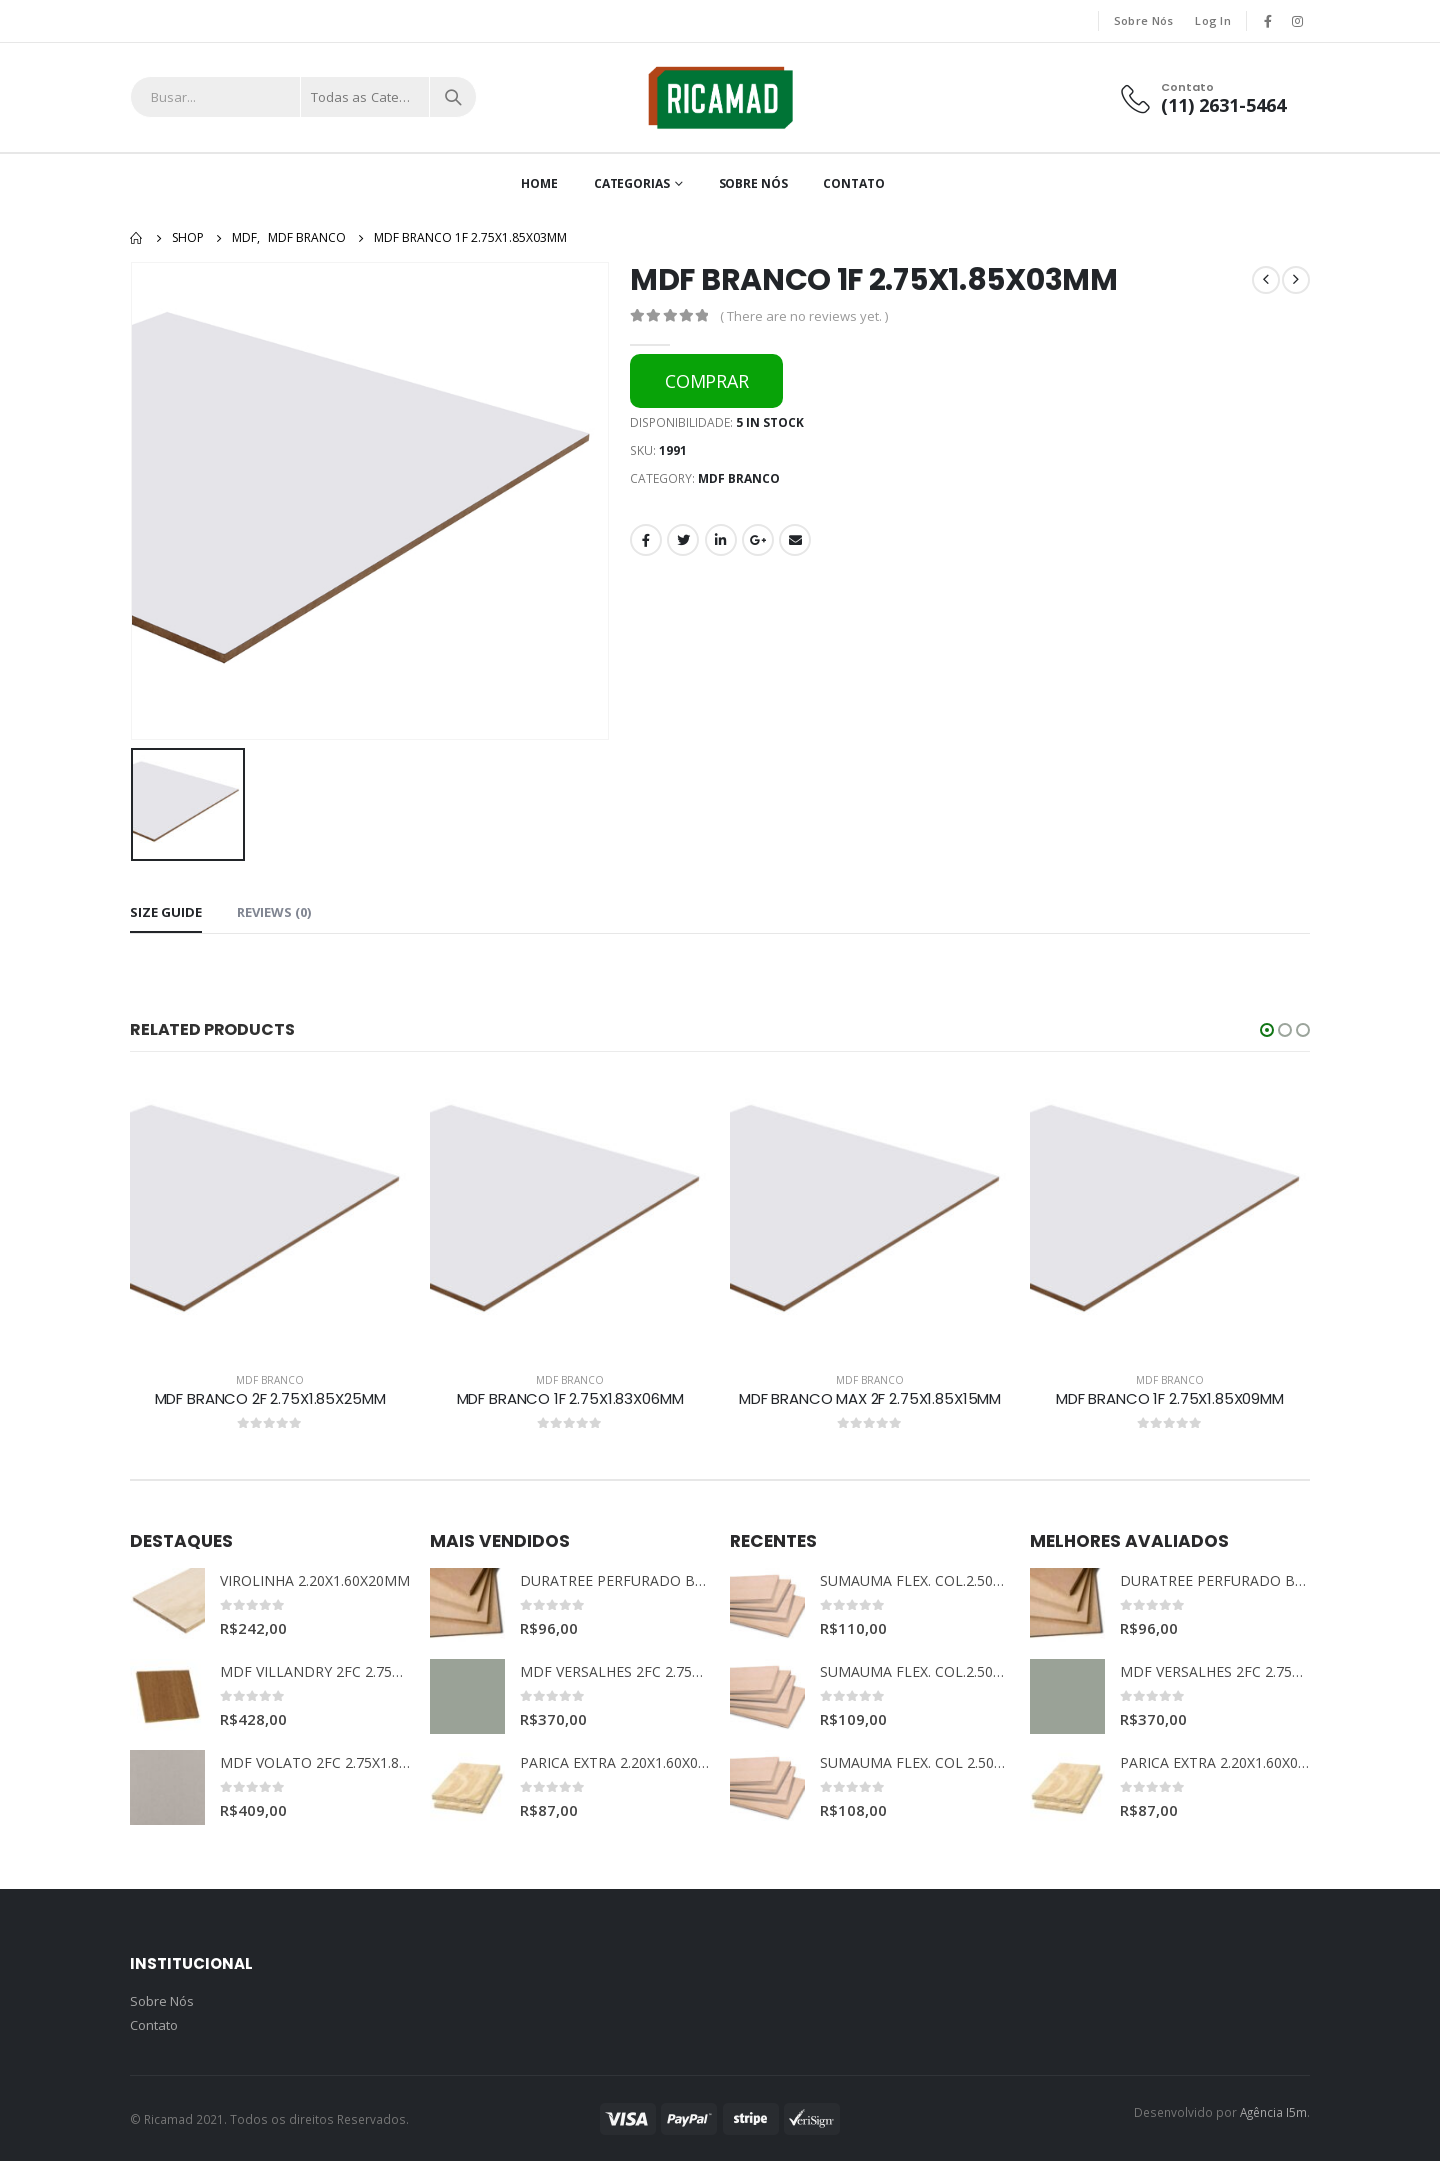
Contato (853, 183)
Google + (758, 540)
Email (795, 540)
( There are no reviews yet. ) (804, 316)
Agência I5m (1273, 2112)
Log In (1213, 20)
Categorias (632, 183)
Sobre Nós (1143, 20)
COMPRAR (706, 381)
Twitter (683, 540)
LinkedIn (721, 540)
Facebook (646, 540)
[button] (1267, 1030)
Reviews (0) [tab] (274, 912)
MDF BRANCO (739, 478)
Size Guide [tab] (166, 912)
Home (539, 183)
